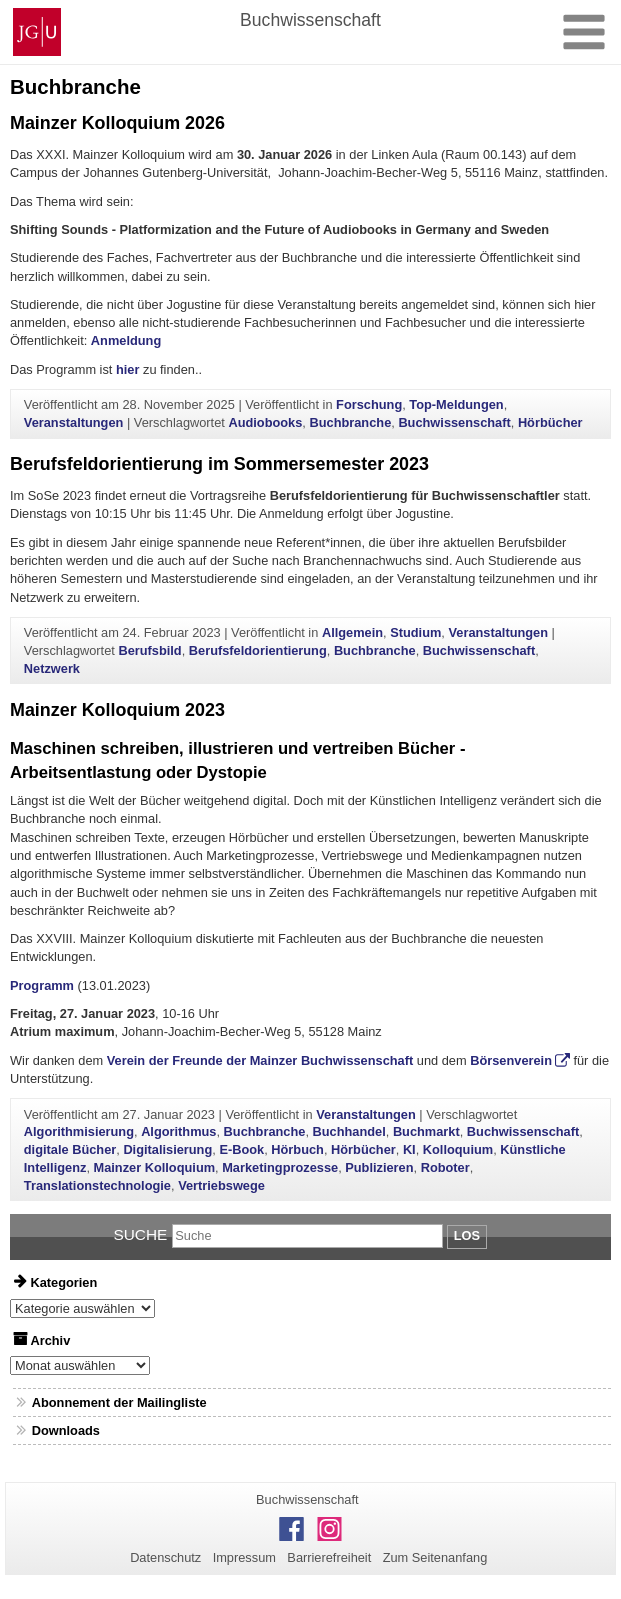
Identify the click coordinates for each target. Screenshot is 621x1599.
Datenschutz (165, 1557)
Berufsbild (149, 650)
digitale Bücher (70, 1149)
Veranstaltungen (74, 422)
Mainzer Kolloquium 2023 (117, 710)
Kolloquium (458, 1149)
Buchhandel (349, 1131)
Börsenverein (511, 1060)
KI (409, 1149)
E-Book (241, 1149)
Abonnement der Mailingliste (119, 1402)
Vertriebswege (221, 1185)
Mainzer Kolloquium (155, 1167)
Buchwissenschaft (454, 422)
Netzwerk (52, 668)
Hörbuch (297, 1149)
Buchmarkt (426, 1131)
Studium (415, 632)
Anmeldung (126, 340)
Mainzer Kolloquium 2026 (117, 123)
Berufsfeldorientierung (258, 650)
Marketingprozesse (280, 1167)
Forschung (369, 404)
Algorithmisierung (79, 1131)
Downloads (66, 1430)
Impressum (244, 1557)
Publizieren (379, 1167)
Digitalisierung (167, 1149)
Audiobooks (265, 422)
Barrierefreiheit (329, 1557)
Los (467, 1235)
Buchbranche (350, 422)
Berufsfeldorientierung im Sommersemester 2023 (219, 464)
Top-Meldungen (456, 404)
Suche (141, 1234)
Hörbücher (550, 422)
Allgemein (352, 632)
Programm (42, 985)
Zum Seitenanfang (435, 1557)
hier (127, 369)
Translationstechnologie (97, 1185)
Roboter (445, 1167)
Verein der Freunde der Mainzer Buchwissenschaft (260, 1060)
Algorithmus (178, 1131)
